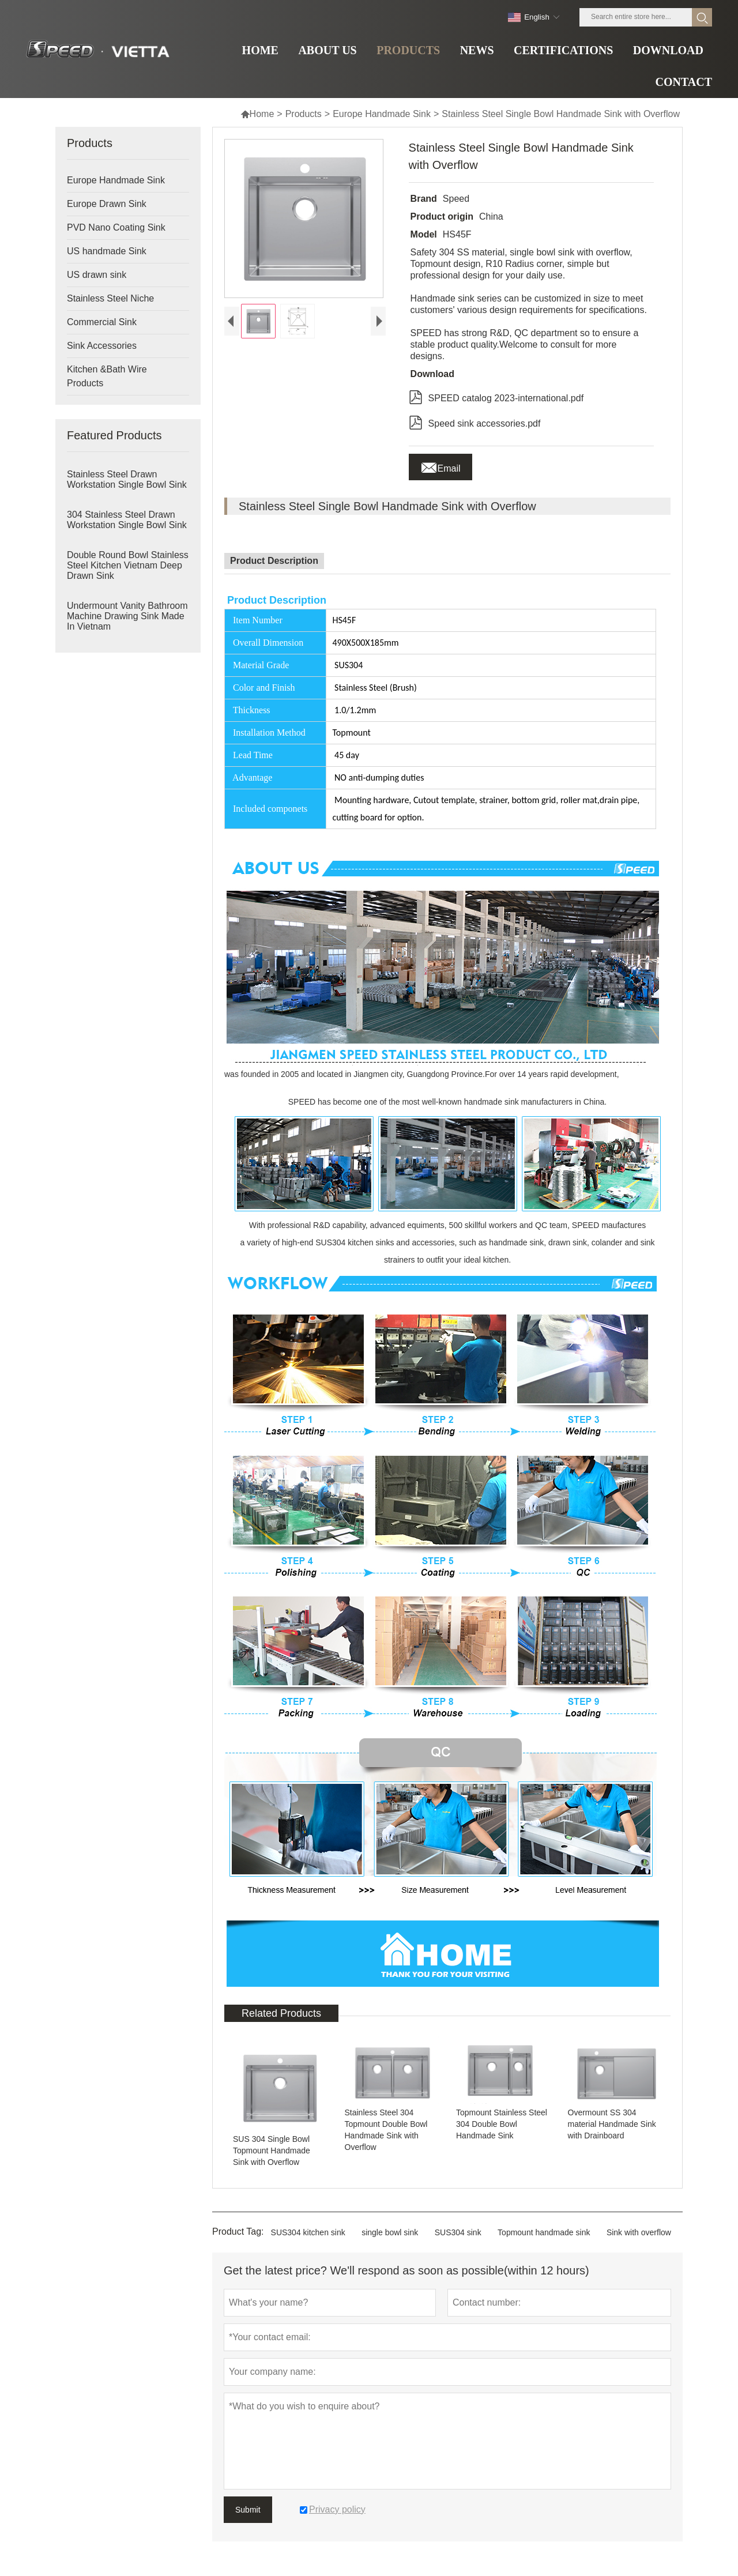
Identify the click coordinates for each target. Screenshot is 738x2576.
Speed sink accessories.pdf (475, 421)
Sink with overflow (639, 2232)
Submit (248, 2509)
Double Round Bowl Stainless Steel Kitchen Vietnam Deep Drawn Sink (128, 565)
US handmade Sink (106, 251)
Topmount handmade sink (544, 2232)
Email (440, 465)
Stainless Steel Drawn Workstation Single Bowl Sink (127, 479)
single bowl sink (390, 2232)
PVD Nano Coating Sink (116, 227)
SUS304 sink (458, 2232)
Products (303, 114)
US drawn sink (96, 275)
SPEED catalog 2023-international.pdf (496, 396)
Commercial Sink (102, 322)
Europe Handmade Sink (382, 114)
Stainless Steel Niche (110, 298)
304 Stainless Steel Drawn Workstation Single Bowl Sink (127, 520)
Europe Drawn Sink (106, 204)
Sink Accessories (102, 346)
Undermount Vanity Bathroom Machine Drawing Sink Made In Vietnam (127, 616)
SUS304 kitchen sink (308, 2232)
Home (257, 114)
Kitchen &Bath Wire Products (107, 376)
